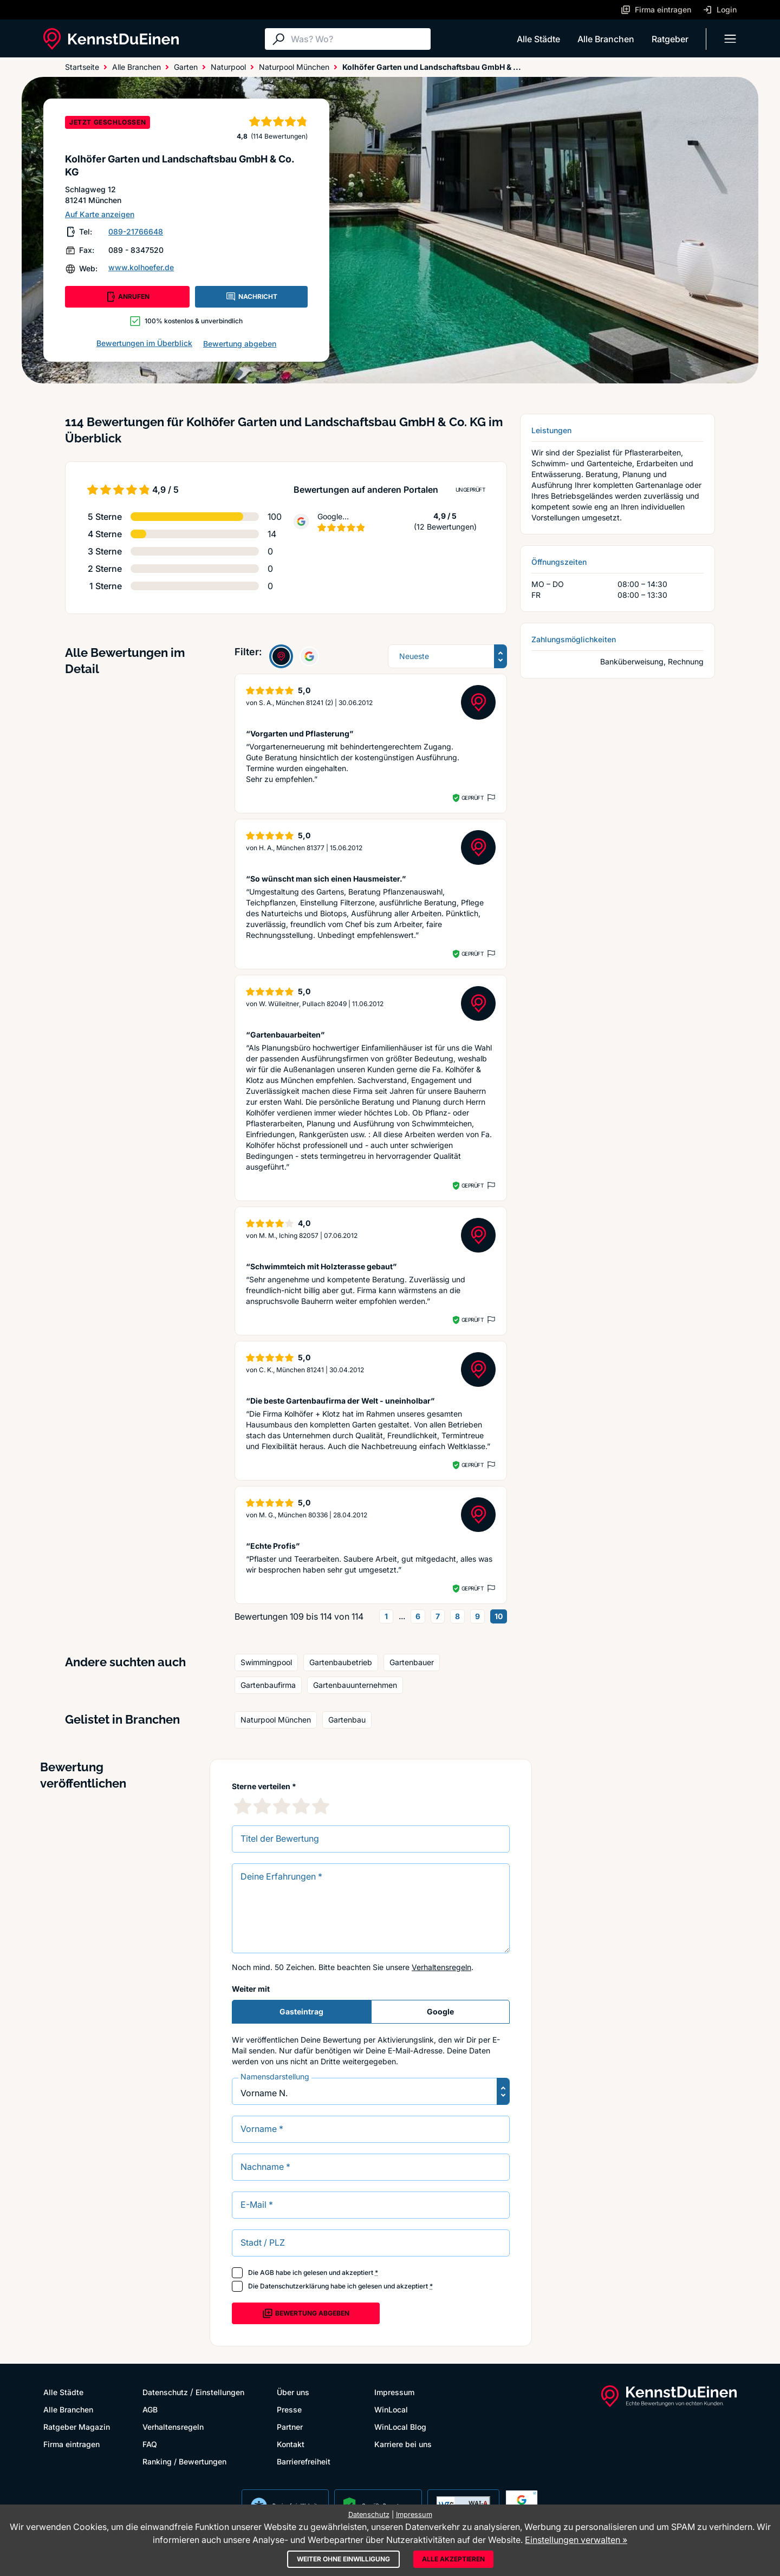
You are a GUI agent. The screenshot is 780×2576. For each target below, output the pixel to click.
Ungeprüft (470, 489)
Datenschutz (165, 2392)
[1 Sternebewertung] (242, 1806)
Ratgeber (670, 39)
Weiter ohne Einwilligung (343, 2559)
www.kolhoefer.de (141, 267)
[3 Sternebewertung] (281, 1806)
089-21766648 (135, 231)
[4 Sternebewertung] (301, 1806)
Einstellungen (220, 2392)
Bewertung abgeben (239, 343)
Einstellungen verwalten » (576, 2539)
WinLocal (391, 2409)
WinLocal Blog (400, 2426)
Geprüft (472, 797)
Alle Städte (538, 39)
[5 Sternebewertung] (320, 1806)
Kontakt (290, 2444)
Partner (290, 2426)
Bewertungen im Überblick (144, 343)
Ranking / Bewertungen (184, 2461)
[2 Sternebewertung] (262, 1806)
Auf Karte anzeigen (99, 214)
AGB (267, 2272)
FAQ (149, 2444)
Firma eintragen (71, 2444)
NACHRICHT (251, 296)
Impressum (394, 2392)
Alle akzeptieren (453, 2559)
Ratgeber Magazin (76, 2426)
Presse (289, 2409)
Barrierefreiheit (303, 2461)
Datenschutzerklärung (294, 2286)
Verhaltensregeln (441, 1967)
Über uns (293, 2392)
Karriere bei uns (403, 2444)
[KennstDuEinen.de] (111, 39)
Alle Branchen (605, 39)
